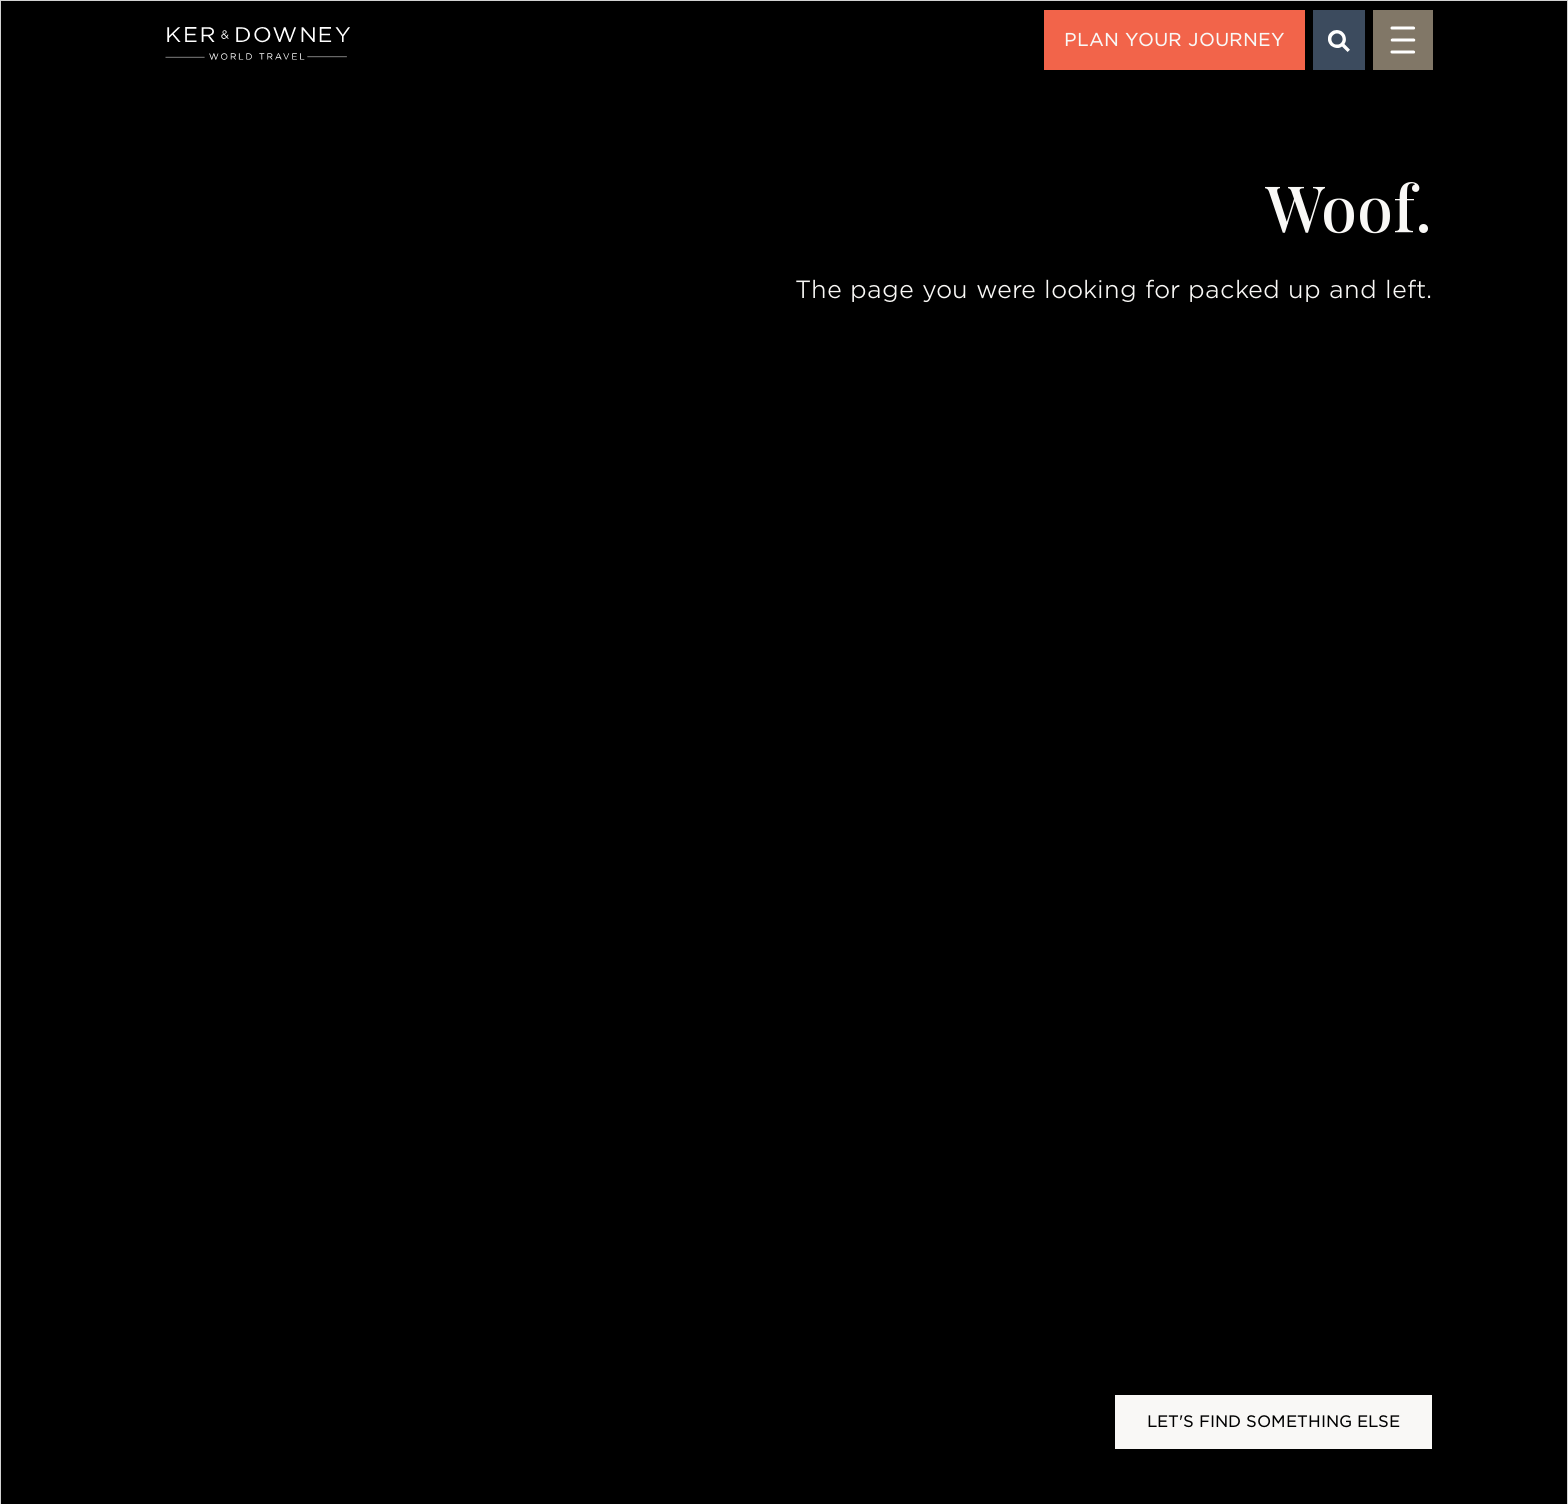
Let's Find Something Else (1273, 1421)
